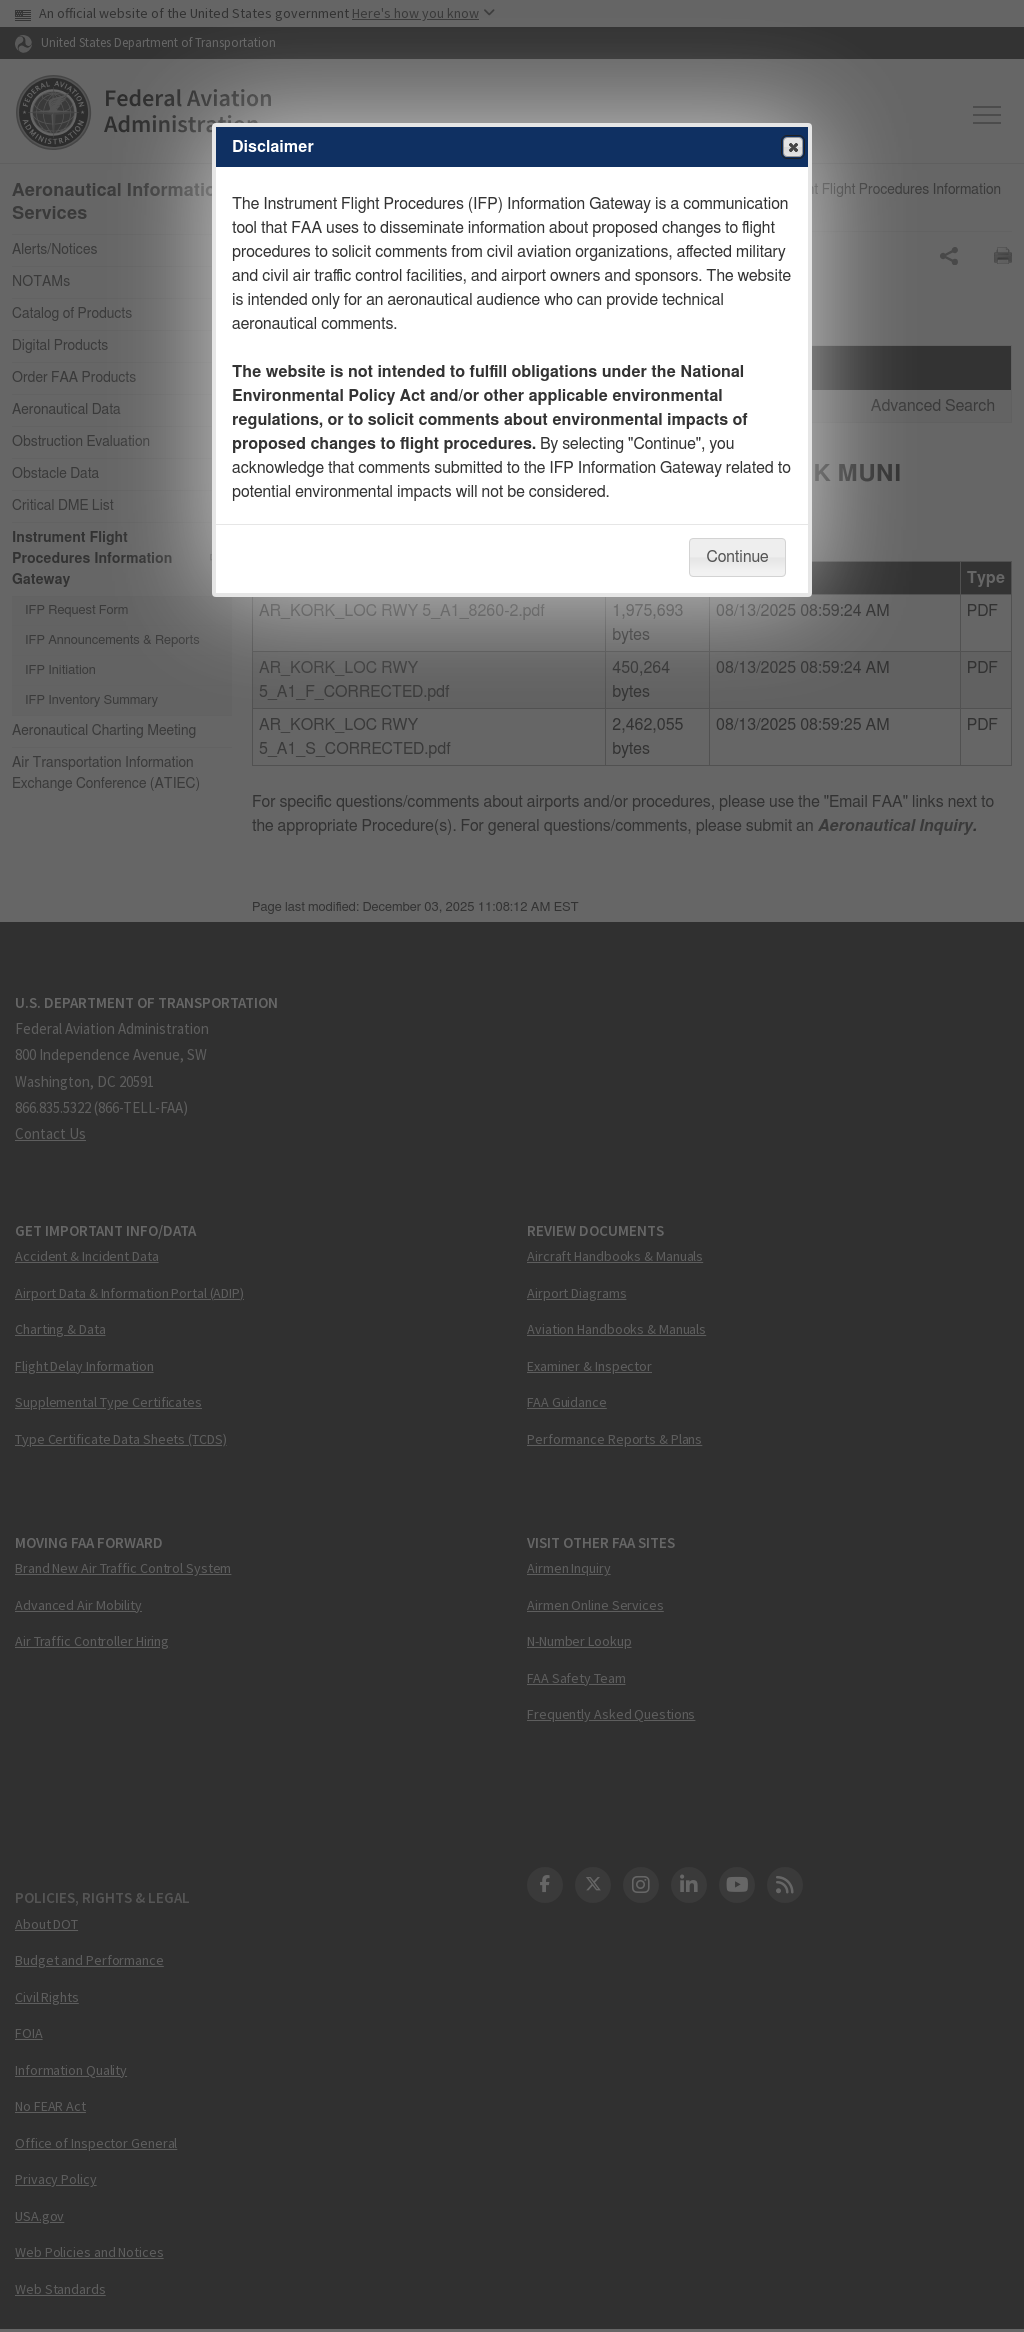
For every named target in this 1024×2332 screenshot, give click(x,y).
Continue (737, 557)
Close (792, 148)
